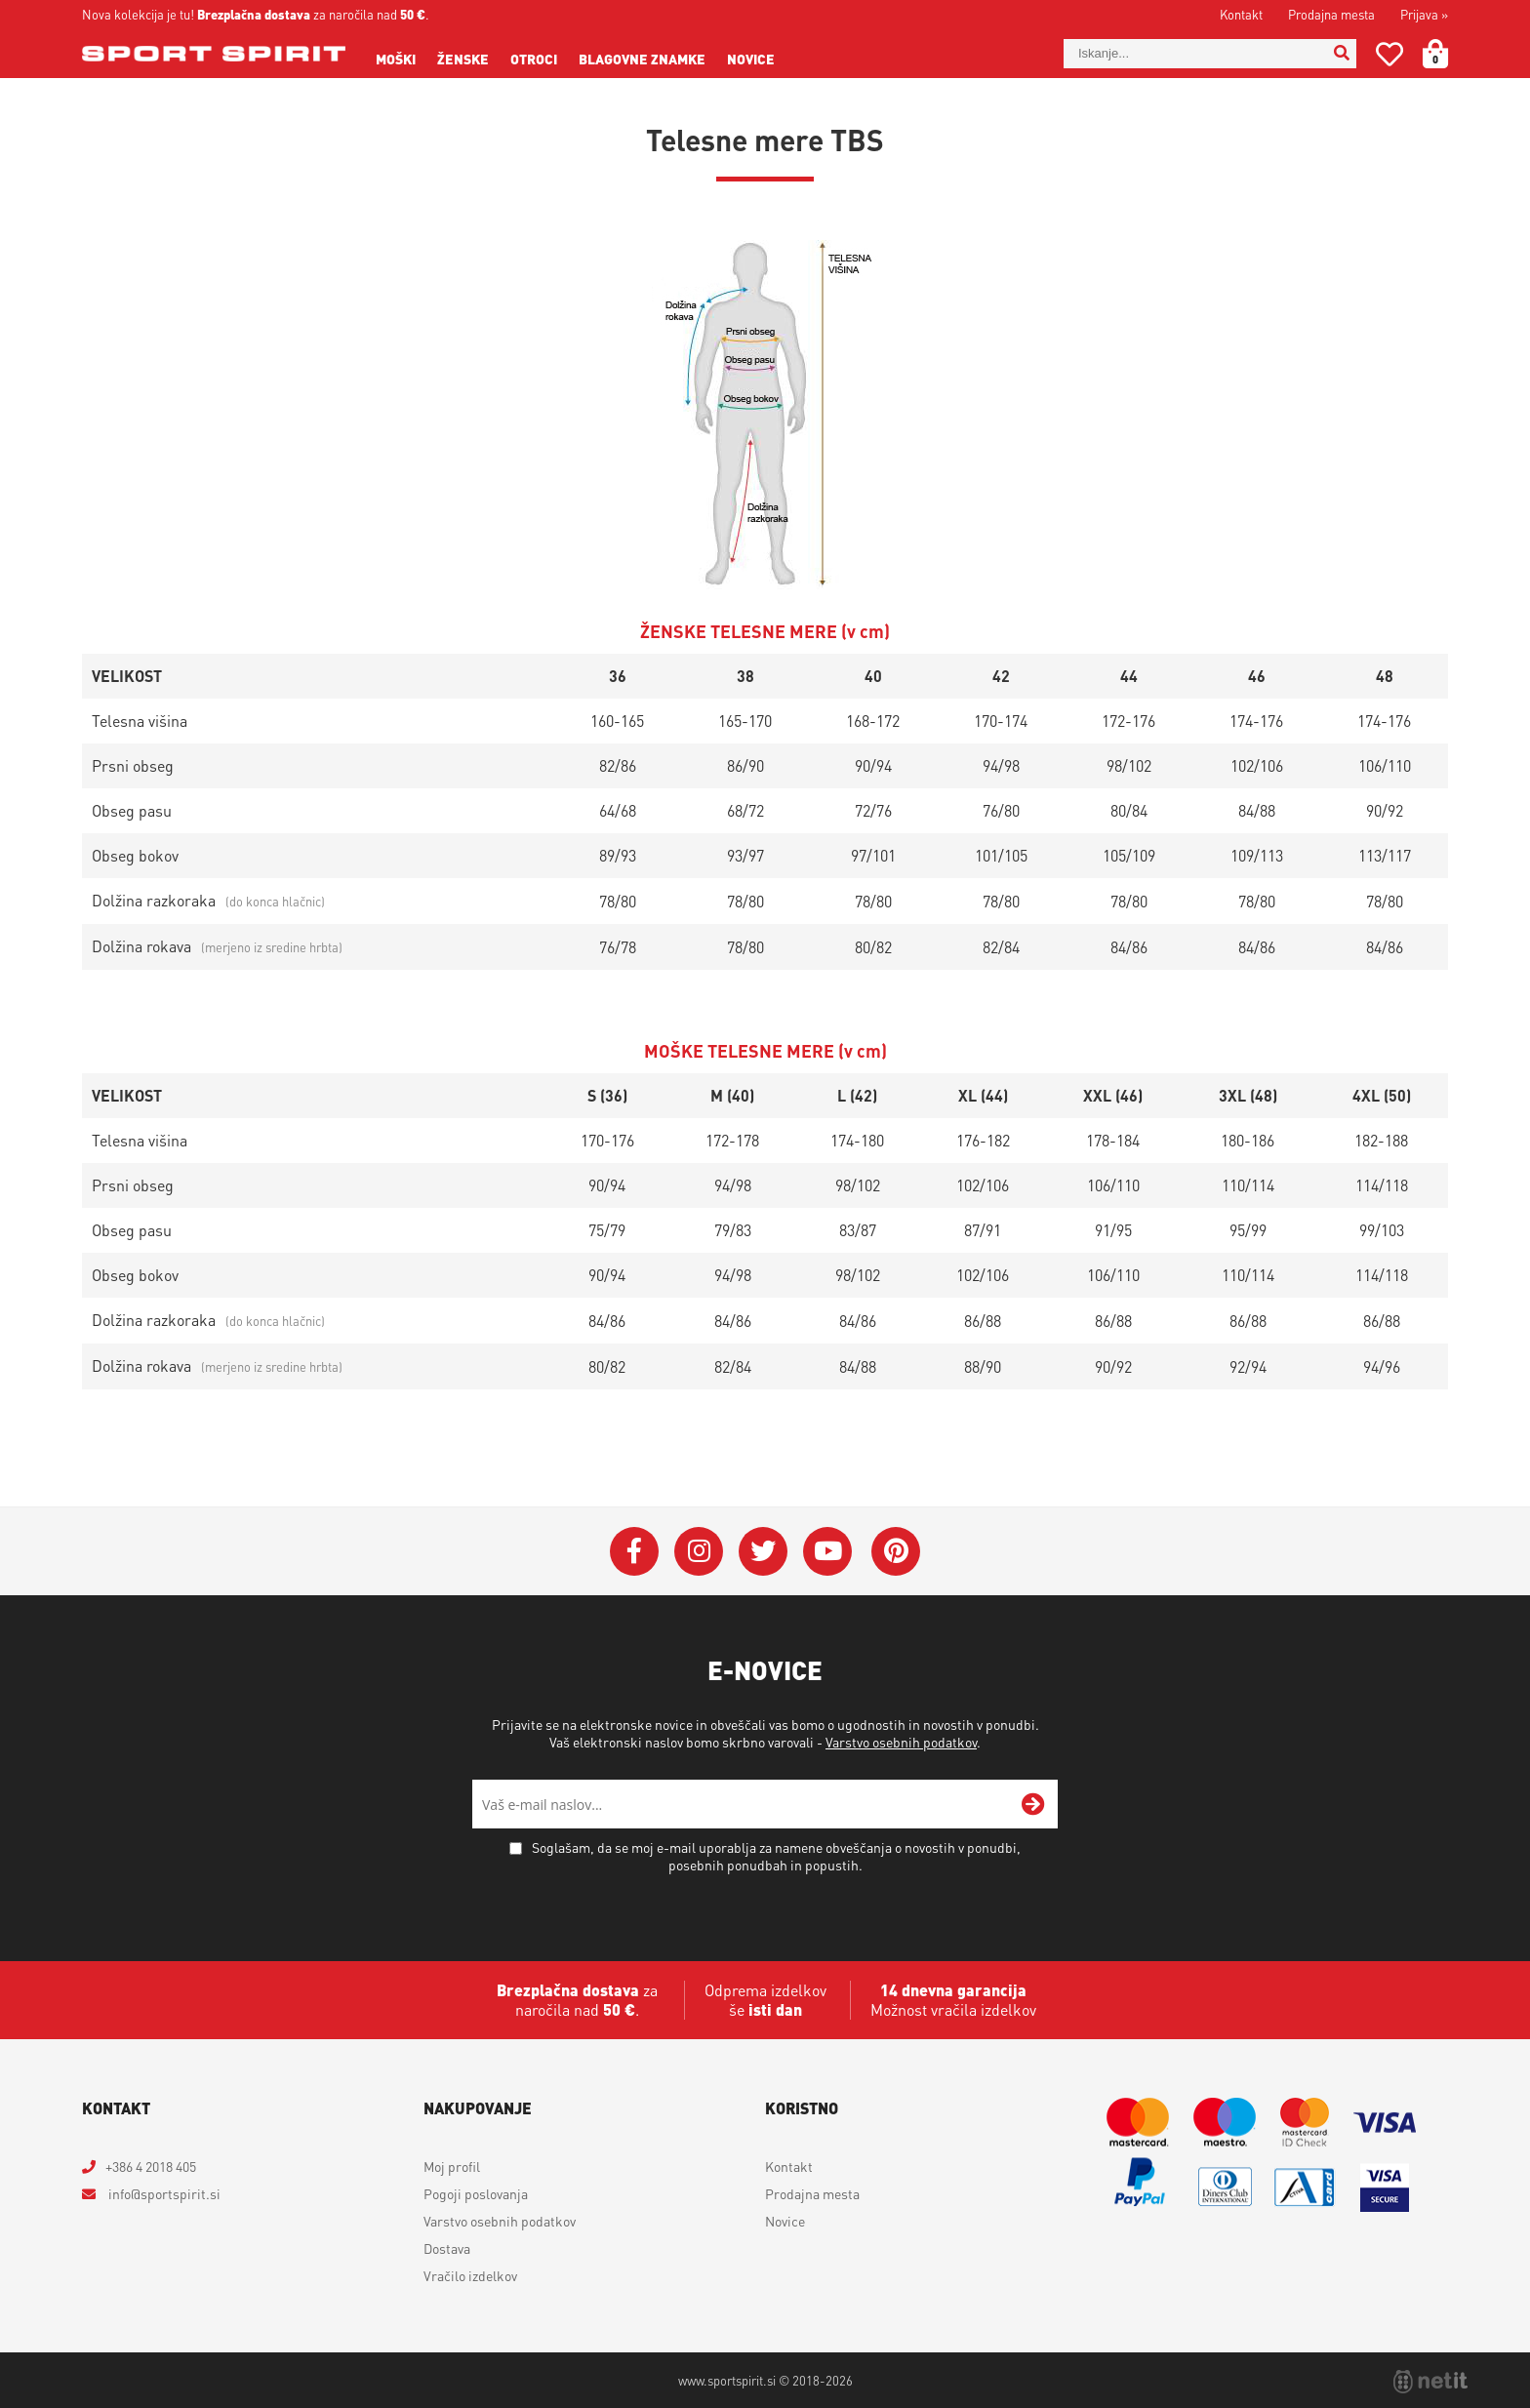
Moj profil (451, 2166)
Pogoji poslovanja (475, 2193)
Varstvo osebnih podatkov (901, 1741)
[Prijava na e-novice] (1033, 1804)
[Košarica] (1447, 53)
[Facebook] (634, 1551)
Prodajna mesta (1331, 14)
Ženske (463, 58)
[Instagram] (698, 1551)
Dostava (446, 2248)
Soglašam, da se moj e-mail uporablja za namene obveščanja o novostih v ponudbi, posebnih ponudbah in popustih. (776, 1855)
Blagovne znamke (642, 58)
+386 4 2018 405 (150, 2166)
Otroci (533, 58)
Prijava (1424, 14)
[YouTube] (827, 1551)
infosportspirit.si (163, 2193)
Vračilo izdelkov (470, 2275)
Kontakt (1241, 14)
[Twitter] (763, 1551)
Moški (396, 58)
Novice (751, 58)
